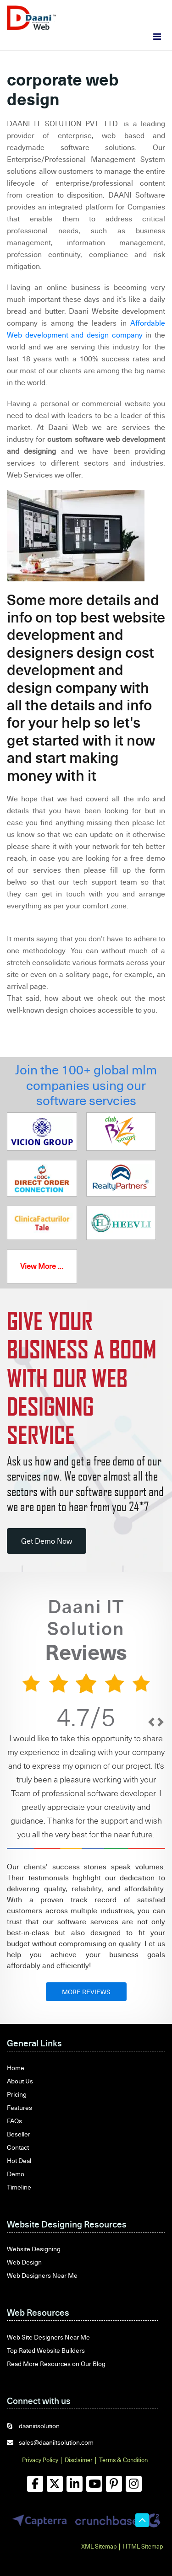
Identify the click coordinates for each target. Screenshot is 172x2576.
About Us (20, 2081)
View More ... (41, 1266)
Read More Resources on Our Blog (56, 2363)
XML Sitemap (99, 2546)
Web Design (24, 2262)
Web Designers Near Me (42, 2275)
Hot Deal (19, 2160)
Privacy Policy (40, 2460)
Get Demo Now (46, 1541)
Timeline (19, 2187)
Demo (15, 2173)
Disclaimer (79, 2460)
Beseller (18, 2134)
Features (19, 2107)
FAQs (14, 2120)
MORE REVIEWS (86, 1991)
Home (15, 2067)
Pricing (17, 2094)
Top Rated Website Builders (46, 2350)
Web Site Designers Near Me (48, 2337)
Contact (18, 2147)
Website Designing (34, 2248)
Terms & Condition (123, 2460)
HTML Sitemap (143, 2546)
